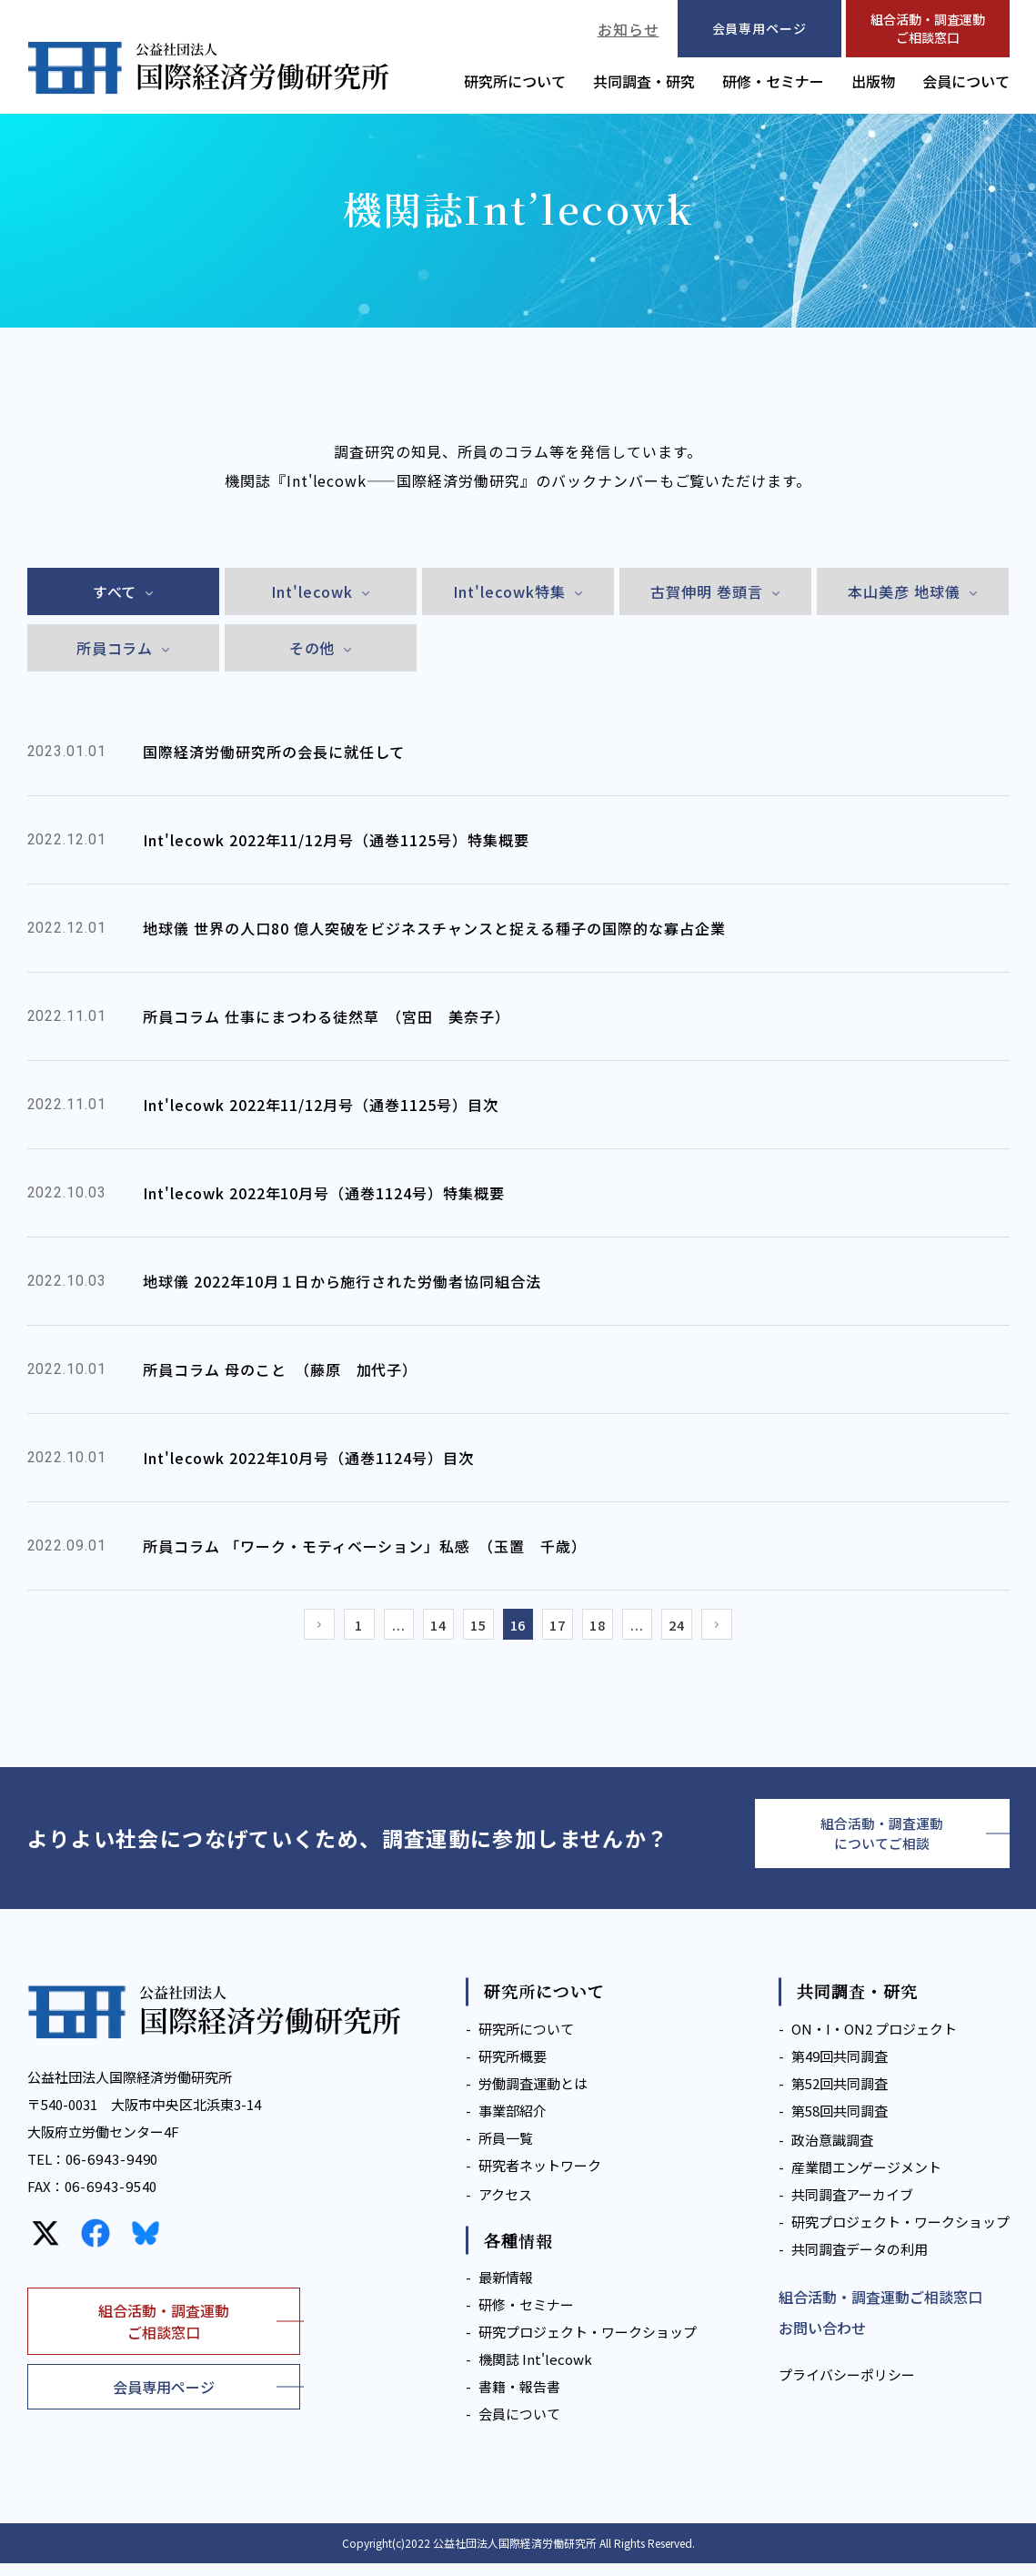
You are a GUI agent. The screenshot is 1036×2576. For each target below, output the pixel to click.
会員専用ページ (164, 2399)
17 (564, 1628)
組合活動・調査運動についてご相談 (882, 1842)
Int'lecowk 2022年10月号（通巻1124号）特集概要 (324, 1193)
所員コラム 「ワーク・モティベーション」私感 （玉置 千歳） (365, 1546)
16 (518, 1628)
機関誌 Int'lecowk (535, 2371)
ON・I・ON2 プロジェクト (874, 2041)
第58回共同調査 (839, 2123)
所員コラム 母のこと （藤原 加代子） (280, 1369)
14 (427, 1628)
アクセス (505, 2207)
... (381, 1628)
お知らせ (628, 29)
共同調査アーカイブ (852, 2207)
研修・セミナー (773, 81)
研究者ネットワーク (539, 2177)
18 (609, 1628)
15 (473, 1628)
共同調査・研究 (644, 81)
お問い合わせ (822, 2340)
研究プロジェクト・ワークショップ (587, 2344)
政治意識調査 (832, 2152)
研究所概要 (512, 2068)
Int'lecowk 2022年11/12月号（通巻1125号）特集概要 (336, 840)
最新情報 (505, 2289)
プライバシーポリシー (847, 2387)
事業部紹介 (512, 2123)
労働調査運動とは (533, 2096)
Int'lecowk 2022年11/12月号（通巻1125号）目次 (320, 1105)
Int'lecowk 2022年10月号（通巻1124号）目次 (308, 1458)
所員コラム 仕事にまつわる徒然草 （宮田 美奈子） (326, 1016)
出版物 (873, 81)
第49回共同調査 (839, 2068)
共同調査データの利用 (859, 2261)
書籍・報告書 (519, 2399)
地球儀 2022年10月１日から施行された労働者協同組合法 (342, 1281)
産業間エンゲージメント (866, 2179)
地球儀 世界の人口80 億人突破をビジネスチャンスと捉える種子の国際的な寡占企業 (434, 928)
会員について (966, 81)
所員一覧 (505, 2150)
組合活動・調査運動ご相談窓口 (927, 28)
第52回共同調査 (839, 2096)
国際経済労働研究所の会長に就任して (274, 752)
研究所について (515, 81)
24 (700, 1628)
